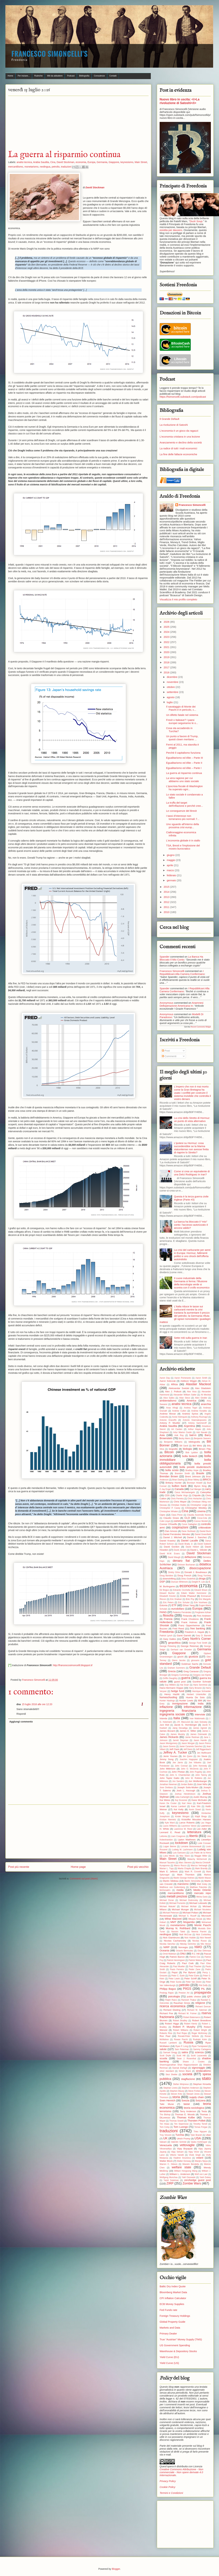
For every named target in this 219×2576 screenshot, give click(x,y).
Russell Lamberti (168, 2043)
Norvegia (183, 1947)
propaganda (202, 1992)
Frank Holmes (189, 1622)
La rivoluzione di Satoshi (174, 424)
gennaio (172, 880)
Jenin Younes (170, 1756)
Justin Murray (200, 1797)
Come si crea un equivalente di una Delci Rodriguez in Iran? (192, 1173)
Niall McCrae (185, 1934)
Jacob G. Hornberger (185, 1725)
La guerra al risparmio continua (184, 772)
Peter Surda (175, 1982)
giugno (171, 855)
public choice (194, 1996)
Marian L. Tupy (167, 1868)
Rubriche (38, 76)
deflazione (190, 1556)
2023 (167, 636)
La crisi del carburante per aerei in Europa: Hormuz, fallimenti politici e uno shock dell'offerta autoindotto (192, 1254)
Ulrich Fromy (183, 2138)
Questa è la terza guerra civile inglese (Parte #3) (191, 1198)
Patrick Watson (195, 1960)
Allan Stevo (184, 1398)
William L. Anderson (179, 2174)
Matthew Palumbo (198, 1887)
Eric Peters (168, 1602)
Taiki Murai (167, 2104)
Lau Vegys (206, 1822)
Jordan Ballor (187, 1784)
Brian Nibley (193, 1479)
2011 (167, 907)
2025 (167, 626)
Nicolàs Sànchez (168, 1944)
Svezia (185, 2100)
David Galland (204, 1544)
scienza (199, 2052)
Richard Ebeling (172, 2010)
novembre (173, 681)
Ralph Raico (171, 2000)
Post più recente (18, 1866)
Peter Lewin (174, 1978)
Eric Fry (190, 1599)
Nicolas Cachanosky (175, 1940)
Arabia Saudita (41, 162)
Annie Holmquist (179, 1417)
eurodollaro (177, 1608)
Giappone (114, 162)
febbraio (172, 875)
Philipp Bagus (168, 1988)
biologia (187, 1448)
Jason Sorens (169, 1746)
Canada (179, 1489)
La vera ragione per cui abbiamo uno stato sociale (182, 780)
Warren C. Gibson (168, 2164)
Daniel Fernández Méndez (176, 1534)
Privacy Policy (168, 2481)
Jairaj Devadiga (180, 1728)
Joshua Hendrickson (185, 1794)
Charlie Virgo (182, 1495)
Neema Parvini (198, 1931)
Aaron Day (165, 1378)
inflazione (166, 1707)
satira (185, 2052)
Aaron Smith (201, 1378)
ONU (183, 1953)
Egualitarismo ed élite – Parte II (184, 762)
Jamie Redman (192, 1737)
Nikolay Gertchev (188, 1944)
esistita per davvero (171, 230)
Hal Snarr (184, 1685)
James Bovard (167, 1731)
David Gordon (171, 1546)
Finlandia (187, 1615)
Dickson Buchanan (186, 1564)
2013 (167, 896)
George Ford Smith (198, 1643)
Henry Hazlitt (171, 1694)
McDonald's (165, 1890)
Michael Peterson (171, 1912)
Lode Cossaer (204, 1843)
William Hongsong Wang (185, 2171)
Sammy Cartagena (202, 2049)
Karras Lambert (178, 1806)
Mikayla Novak (195, 1919)
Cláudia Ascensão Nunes (199, 1515)
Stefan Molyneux (181, 2084)
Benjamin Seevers (202, 1438)
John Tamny (201, 1775)
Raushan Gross (181, 2003)
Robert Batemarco (191, 2017)
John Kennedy (200, 1766)
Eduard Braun (201, 1590)
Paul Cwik (188, 1963)
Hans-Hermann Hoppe (171, 1688)
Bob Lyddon (192, 1452)
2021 (167, 647)
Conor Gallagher (189, 1524)
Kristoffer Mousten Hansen (196, 1819)
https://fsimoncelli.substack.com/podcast (183, 396)
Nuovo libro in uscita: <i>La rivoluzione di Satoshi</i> (179, 101)
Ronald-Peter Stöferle (188, 2036)
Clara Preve (177, 1515)
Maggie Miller (200, 1856)
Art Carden (176, 1429)
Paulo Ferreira (177, 1969)
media (180, 1889)
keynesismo (126, 162)
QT (209, 1996)
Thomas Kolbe (186, 2117)
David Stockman (65, 162)
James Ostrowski (198, 1734)
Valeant (163, 2142)
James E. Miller (188, 1731)
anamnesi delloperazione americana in (181, 1004)
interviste (200, 1714)
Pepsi (175, 1972)
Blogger (116, 2569)
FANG (163, 1612)
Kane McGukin (199, 1800)
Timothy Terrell (200, 2124)
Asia (162, 1435)
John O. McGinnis (189, 1769)
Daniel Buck (205, 1531)
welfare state (181, 2167)
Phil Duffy (203, 1985)
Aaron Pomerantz (182, 1378)
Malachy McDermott (197, 1859)
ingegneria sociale (172, 1714)
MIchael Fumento (177, 1903)
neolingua (45, 166)
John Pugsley (196, 1772)
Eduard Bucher (167, 1593)
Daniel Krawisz (168, 1540)
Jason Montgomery (168, 1743)
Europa (91, 162)
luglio (170, 702)
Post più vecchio (138, 1866)
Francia (168, 1618)
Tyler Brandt (196, 2135)
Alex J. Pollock (173, 1391)
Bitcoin (169, 1452)
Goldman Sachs (189, 1664)
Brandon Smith (182, 1473)
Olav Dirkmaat (204, 1950)
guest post (180, 1681)
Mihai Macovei (173, 1918)
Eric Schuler (184, 1602)
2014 (167, 891)
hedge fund (177, 1691)
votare (199, 2157)
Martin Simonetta (192, 1881)
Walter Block (166, 2161)
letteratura (194, 1832)
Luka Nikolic (169, 1856)
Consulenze (99, 76)
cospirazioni (180, 1527)
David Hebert (192, 1547)
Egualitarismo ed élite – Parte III (184, 757)
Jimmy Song (166, 1759)
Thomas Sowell (176, 2121)
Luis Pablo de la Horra (200, 1852)
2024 (167, 631)
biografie (173, 1449)
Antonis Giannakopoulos (194, 1420)
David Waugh (174, 1557)
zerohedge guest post (197, 2180)
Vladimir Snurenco (182, 2158)
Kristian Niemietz (168, 1819)
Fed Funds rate (168, 2309)
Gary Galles (169, 1639)
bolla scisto (172, 1470)
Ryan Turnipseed (200, 2046)
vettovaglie (187, 2145)
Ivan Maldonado (197, 1718)
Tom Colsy (164, 2127)
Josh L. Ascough (186, 1790)
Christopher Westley (196, 1508)
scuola (163, 2058)
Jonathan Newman (168, 1784)
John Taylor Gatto (169, 1778)
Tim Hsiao (164, 2124)
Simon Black (185, 2071)
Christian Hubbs (178, 1505)
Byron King (200, 1486)
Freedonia (167, 1632)
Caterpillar (205, 1492)
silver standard (167, 2071)
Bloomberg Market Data (173, 2292)
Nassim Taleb (178, 1931)
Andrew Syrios (190, 1413)
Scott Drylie (165, 2055)
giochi (180, 1656)
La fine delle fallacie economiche (178, 454)
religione (200, 2002)
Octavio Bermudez (184, 1950)
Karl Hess (186, 1803)
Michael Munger (180, 1909)
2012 (167, 902)
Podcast (70, 76)
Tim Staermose (181, 2124)
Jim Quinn (188, 1756)
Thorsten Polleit (196, 2120)
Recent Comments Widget (201, 1027)
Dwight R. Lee (198, 1582)
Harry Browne (195, 1688)
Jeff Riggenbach (203, 1749)
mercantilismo (15, 166)
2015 (167, 886)
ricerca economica (172, 2006)
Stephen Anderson (190, 2088)
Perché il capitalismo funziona (183, 752)
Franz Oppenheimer (189, 1625)
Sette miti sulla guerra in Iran (190, 1337)
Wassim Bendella (190, 2164)
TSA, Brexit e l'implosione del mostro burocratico (183, 847)
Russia (188, 2042)
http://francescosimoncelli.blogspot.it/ (73, 1665)
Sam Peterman (182, 2049)
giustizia (193, 1656)
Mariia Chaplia (184, 1868)
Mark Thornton (185, 1874)
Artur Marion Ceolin (182, 1432)
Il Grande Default (169, 418)
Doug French (184, 1575)
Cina (52, 162)
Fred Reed (178, 1628)
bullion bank (179, 1485)
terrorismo (165, 2111)
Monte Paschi (202, 1925)
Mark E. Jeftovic (169, 1871)
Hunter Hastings (167, 1700)
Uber (208, 2135)
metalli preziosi (177, 1896)
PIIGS (187, 1988)
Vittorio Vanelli (177, 2155)
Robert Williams (180, 2030)
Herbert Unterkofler (196, 1694)
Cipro (162, 1515)
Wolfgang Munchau (169, 2177)
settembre (173, 692)
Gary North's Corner (196, 1638)
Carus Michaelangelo (185, 1492)
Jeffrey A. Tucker (175, 1752)
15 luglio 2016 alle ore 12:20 (37, 1704)
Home (10, 76)
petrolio (56, 166)
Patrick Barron (177, 1957)
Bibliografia (84, 76)
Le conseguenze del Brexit (181, 810)
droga (202, 1578)
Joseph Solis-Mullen (188, 1787)
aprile (170, 865)
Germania (102, 162)
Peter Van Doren (194, 1982)
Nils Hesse (205, 1944)
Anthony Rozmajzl (199, 1417)
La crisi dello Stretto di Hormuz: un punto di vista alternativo (192, 1119)
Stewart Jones (193, 2094)
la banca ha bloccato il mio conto (181, 958)
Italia (176, 1718)
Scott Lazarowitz (199, 2055)
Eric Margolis (205, 1599)
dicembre (172, 676)
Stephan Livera (170, 2088)
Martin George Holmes (183, 1878)
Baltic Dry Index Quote (173, 2286)
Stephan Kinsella (202, 2084)
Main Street (141, 162)
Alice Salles (169, 1398)
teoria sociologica (194, 2107)
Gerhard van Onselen (181, 1649)
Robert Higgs (172, 2023)
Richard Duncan (203, 2006)
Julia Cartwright (182, 1797)
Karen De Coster (168, 1803)
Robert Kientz (190, 2023)
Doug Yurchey (204, 1575)
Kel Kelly (179, 1809)
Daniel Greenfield (203, 1534)
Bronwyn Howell (194, 1483)
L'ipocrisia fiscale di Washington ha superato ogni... (184, 788)
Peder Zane (194, 1969)
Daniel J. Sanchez (197, 1537)
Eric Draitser (176, 1599)
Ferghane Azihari (203, 1612)
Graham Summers (176, 1668)
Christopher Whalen (169, 1511)
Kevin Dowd (195, 1809)
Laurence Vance (188, 1826)
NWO (198, 1947)
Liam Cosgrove (178, 1836)
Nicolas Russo (199, 1941)
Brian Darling (178, 1479)
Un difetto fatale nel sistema (182, 714)
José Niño (202, 1784)
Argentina (189, 1425)
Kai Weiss (165, 1800)
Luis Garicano (179, 1852)
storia (176, 2097)
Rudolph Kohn (200, 2039)
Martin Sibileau (170, 1881)
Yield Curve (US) (169, 2362)
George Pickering (168, 1646)
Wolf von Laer (201, 2174)
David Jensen (180, 1550)
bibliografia (194, 1442)
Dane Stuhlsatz (189, 1531)
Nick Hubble (190, 1937)
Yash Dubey (205, 2177)
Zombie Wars (191, 2183)
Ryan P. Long (181, 2046)
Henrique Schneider (201, 1691)
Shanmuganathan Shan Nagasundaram (179, 2065)
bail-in (193, 1435)
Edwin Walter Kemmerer (193, 1593)
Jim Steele (202, 1756)
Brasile (200, 1473)
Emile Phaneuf (188, 1596)
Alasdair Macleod (198, 1384)
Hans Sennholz (200, 1685)
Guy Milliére (170, 1685)
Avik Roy (179, 1435)
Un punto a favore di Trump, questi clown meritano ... (182, 738)
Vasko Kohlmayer (199, 2142)
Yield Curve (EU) (169, 2357)
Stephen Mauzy (177, 2091)
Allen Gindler (201, 1398)
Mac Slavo (185, 1856)
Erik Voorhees (200, 1602)
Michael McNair (189, 1906)
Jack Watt (164, 1725)
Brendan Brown (169, 1476)
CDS (167, 1495)
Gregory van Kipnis (202, 1675)
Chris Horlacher (194, 1498)
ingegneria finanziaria (178, 1710)
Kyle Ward (170, 1822)
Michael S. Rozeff (187, 1916)
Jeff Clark (174, 1749)
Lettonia (163, 1836)
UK (165, 2138)
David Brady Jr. (185, 1544)
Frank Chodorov (190, 1619)
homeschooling (168, 1697)
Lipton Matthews (187, 1839)
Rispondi (21, 1713)
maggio (171, 860)
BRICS (207, 1479)
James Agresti (200, 1728)
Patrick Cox (194, 1957)
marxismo (183, 1883)
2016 (167, 672)
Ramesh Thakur (188, 2000)
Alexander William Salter (185, 1395)
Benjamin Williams (173, 1442)
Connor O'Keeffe (168, 1524)
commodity (180, 1520)
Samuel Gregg (170, 2052)
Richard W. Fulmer (187, 2013)
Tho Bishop (165, 2114)
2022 (167, 642)
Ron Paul (165, 2036)
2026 (167, 621)
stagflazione (188, 2078)
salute (163, 2049)
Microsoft (206, 1915)
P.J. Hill (196, 1953)
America (191, 1400)
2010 (167, 912)
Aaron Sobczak (168, 1381)
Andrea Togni (190, 1408)
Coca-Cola (202, 1518)
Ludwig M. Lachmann (182, 1849)
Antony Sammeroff (197, 1423)
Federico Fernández (182, 1612)
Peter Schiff (190, 1978)
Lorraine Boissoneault (191, 1846)
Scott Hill (180, 2055)
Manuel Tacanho (167, 1862)
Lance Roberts (187, 1822)
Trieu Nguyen (200, 2131)
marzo (171, 870)
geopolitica (174, 1642)
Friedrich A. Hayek (194, 1632)
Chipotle (196, 1495)
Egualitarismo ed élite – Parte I (184, 767)
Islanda (163, 1718)
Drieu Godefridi (188, 1579)
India (201, 1703)
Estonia (163, 1605)
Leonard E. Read (170, 1832)
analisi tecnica (24, 162)
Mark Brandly (201, 1868)
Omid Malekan (169, 1954)
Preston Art (184, 1993)
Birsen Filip (205, 1449)
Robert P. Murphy (184, 2026)
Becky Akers (184, 1438)
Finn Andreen (204, 1615)
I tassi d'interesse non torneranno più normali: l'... (182, 817)
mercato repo (202, 1893)
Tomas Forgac (201, 2127)
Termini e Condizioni (171, 2492)
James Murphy (178, 1734)
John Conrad (181, 1766)
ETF (174, 1605)
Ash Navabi (201, 1432)
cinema (201, 1511)
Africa (174, 1384)
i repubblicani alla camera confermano (182, 972)
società (187, 2074)
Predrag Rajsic (167, 1993)
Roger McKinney (199, 2033)
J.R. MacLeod (183, 1722)
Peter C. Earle (178, 1975)
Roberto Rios (166, 2033)
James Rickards (169, 1736)
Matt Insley (202, 1884)
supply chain (196, 2097)
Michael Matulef (167, 1906)
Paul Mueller (179, 1966)
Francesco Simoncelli (192, 504)
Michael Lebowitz (198, 1903)
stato (206, 2078)
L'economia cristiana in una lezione (180, 436)
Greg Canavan (191, 1671)
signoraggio (198, 2067)
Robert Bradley (180, 2020)
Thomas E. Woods (185, 2114)
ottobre (171, 686)
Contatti (113, 76)
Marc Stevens (185, 1862)
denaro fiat (181, 1560)
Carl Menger (195, 1489)
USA (197, 2138)
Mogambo (189, 1922)
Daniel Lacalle (189, 1540)
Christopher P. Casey (170, 1508)
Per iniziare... (24, 76)
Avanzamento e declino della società (181, 442)
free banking (197, 1628)
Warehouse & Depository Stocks (178, 2351)
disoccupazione (200, 1568)
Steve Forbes (194, 2091)
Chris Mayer (180, 1501)
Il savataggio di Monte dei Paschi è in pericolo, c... (181, 708)
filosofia (168, 1615)
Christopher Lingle (199, 1505)
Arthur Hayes (194, 1429)
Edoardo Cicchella (181, 1590)
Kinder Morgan (182, 1816)
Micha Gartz (202, 1897)
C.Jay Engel (165, 1489)
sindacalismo (203, 2070)
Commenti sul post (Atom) (84, 1878)
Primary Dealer (168, 2333)
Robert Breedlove (201, 2020)
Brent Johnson (193, 1476)
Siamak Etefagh (179, 2068)
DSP (162, 1581)
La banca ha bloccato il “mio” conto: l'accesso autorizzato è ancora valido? (191, 1224)
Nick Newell (205, 1937)
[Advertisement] (78, 123)
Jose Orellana (166, 1787)
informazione (193, 1707)
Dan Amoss (171, 1531)
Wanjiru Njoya (201, 2161)
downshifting (169, 1578)
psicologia (174, 1996)
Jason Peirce (205, 1743)
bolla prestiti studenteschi (195, 1466)
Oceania (164, 1950)
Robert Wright (200, 2030)
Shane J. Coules (194, 2061)
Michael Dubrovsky (189, 1900)
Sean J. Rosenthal (186, 2058)
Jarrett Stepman (180, 1740)
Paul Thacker (195, 1966)
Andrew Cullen (179, 1411)
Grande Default (200, 1667)
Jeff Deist (187, 1749)
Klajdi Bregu (201, 1816)
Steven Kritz (176, 2094)
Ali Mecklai (206, 1395)
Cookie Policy (167, 2486)
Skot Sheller (171, 2074)
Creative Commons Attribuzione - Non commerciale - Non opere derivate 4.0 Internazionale (181, 2472)
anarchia (206, 1404)
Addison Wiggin (188, 1381)
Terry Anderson (188, 2111)
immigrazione (180, 1703)
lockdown (181, 1843)
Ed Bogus (164, 1590)
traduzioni (66, 166)
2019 (167, 657)
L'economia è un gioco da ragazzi (179, 430)
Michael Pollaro (191, 1912)
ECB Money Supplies (172, 2304)
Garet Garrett (184, 1635)
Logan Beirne (169, 1846)
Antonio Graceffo (168, 1420)
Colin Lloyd (165, 1521)
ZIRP (169, 2183)
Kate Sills (195, 1806)
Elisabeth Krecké (168, 1596)
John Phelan (178, 1772)
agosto (171, 697)
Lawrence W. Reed (183, 1829)
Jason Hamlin (200, 1740)
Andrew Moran (168, 1413)
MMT (173, 1922)
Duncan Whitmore (179, 1582)
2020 (167, 652)
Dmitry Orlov (174, 1572)
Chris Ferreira (177, 1498)
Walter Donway (184, 2161)
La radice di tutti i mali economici (178, 448)
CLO (187, 1517)
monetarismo (31, 166)
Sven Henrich (167, 2100)
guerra (185, 1678)
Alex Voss (191, 1391)
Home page (78, 1866)
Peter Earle (194, 1975)
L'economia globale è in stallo (183, 840)
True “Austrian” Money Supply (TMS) (181, 2339)
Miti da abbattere (54, 76)
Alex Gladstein (203, 1388)
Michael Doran (167, 1900)
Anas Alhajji (172, 1408)
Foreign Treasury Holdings (175, 2315)
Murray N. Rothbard (178, 1928)
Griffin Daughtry (170, 1678)
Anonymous (166, 1002)
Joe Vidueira (195, 1762)
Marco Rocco (180, 1865)
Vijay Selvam (177, 2152)
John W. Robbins (193, 1778)
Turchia (179, 2134)
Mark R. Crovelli (193, 1871)
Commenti (169, 1056)
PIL (203, 1988)
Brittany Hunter (174, 1482)
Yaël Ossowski (188, 2177)
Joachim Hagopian (189, 1759)
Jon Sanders (178, 1781)
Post (166, 1050)
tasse (187, 2103)
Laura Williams (170, 1826)
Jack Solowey (200, 1722)
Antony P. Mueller (170, 1423)
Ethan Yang (189, 1605)
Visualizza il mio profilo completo (178, 599)
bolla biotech (189, 1456)
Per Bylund (189, 1972)
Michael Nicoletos (202, 1909)
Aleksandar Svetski (179, 1388)
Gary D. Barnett (203, 1635)
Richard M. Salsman (197, 2010)
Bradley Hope (191, 1470)
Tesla (204, 2111)
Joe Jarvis (177, 1762)
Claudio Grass (171, 1518)
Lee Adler (202, 1829)
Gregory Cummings (180, 1675)
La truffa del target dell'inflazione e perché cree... (184, 804)
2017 (167, 667)
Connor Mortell (201, 1521)
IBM (200, 1700)
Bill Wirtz (197, 1445)
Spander (164, 956)
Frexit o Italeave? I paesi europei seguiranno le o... (182, 721)
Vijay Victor (193, 2152)
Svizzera (200, 2100)
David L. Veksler (198, 1550)
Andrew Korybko (199, 1411)
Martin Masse (204, 1878)
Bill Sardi (184, 1446)
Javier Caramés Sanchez (191, 1746)
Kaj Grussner (181, 1800)
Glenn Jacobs (179, 1660)
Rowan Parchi (181, 2039)
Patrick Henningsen (176, 1960)
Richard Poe (166, 2013)
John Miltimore (167, 1768)
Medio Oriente (202, 1889)
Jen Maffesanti (204, 1753)
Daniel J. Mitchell (172, 1537)
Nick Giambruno (171, 1937)
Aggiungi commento (21, 1721)
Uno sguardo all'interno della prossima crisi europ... (182, 826)
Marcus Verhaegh (199, 1865)
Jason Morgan (188, 1743)
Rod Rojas (182, 2033)
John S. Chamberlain (180, 1775)
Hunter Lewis (186, 1700)
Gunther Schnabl (202, 1681)
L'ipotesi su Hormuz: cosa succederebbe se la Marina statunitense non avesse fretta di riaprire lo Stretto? (191, 1148)
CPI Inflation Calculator (173, 2298)
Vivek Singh (195, 2155)
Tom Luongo (180, 2126)
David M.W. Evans (170, 1553)
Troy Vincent (165, 2135)
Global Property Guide (172, 2321)
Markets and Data (170, 2327)
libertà (193, 1836)
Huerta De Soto (195, 1697)
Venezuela (166, 2145)
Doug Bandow (166, 1575)
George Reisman (190, 1646)
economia (81, 162)
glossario (195, 1660)
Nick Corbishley (203, 1934)
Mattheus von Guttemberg (172, 1887)
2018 (167, 662)
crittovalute (204, 1527)
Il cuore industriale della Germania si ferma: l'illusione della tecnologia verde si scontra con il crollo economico (191, 1283)
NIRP (166, 1947)
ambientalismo (168, 1400)
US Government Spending (175, 2345)
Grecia (172, 1671)
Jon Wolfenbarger (197, 1781)
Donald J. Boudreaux (195, 1572)
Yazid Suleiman (171, 2180)
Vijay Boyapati (185, 2148)
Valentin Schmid (178, 2142)
